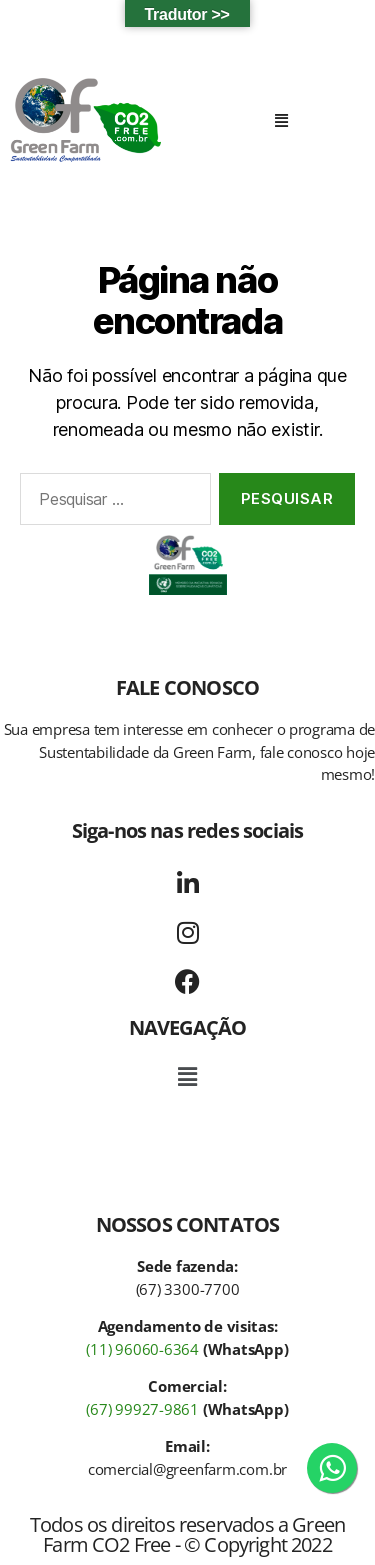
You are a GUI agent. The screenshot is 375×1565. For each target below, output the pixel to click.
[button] (281, 120)
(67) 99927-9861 (142, 1409)
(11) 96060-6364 (142, 1349)
